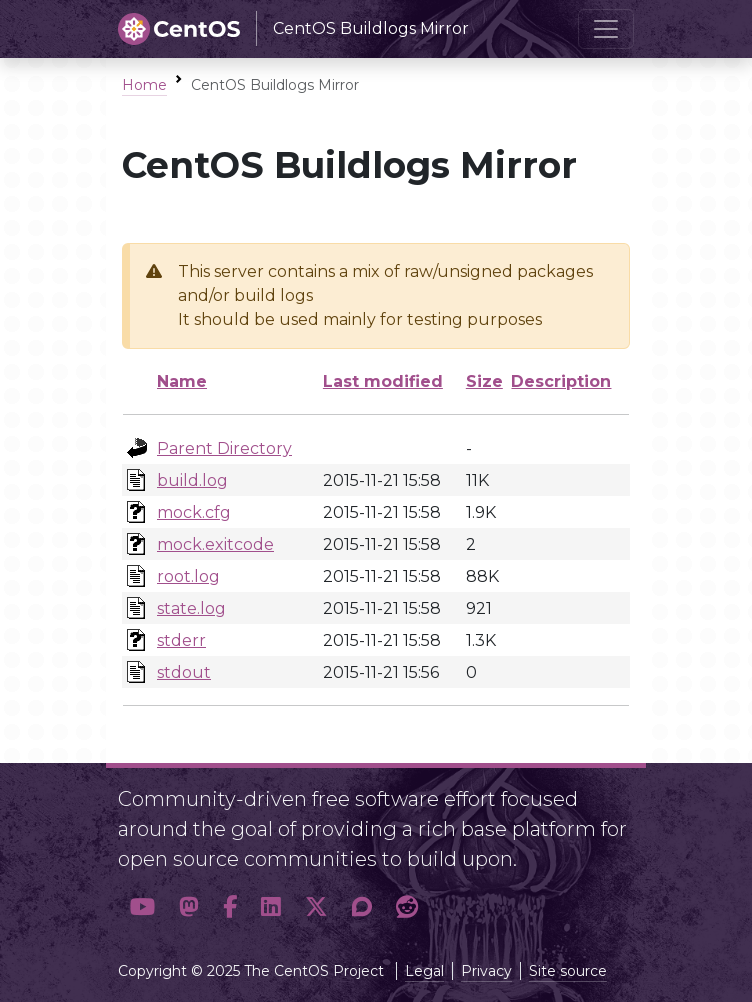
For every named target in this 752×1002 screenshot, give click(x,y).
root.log (188, 576)
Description (561, 381)
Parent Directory (224, 448)
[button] (142, 907)
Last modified (383, 381)
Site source (568, 971)
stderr (181, 640)
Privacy (486, 971)
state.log (191, 608)
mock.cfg (194, 512)
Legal (424, 971)
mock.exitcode (215, 544)
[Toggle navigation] (606, 29)
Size (484, 381)
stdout (184, 672)
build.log (192, 480)
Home (144, 85)
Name (182, 381)
